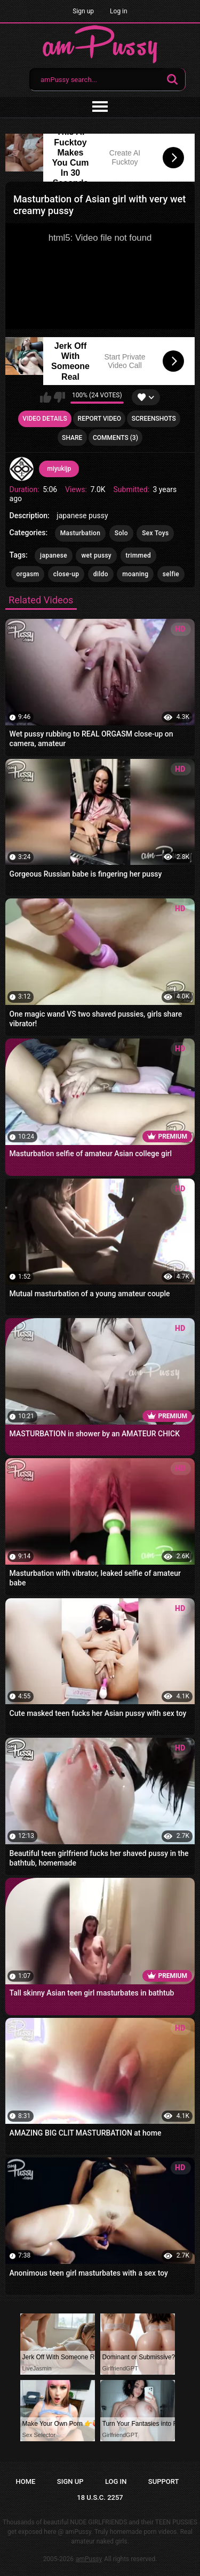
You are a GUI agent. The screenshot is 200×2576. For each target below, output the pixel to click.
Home (26, 2481)
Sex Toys (155, 533)
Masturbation (80, 533)
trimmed (138, 555)
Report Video (99, 418)
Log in (118, 11)
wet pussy (96, 555)
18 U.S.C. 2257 (100, 2497)
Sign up (83, 11)
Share (72, 437)
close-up (66, 574)
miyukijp (59, 468)
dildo (100, 574)
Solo (121, 533)
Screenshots (154, 418)
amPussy (89, 2559)
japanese (53, 555)
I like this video (45, 397)
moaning (135, 574)
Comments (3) (115, 437)
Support (163, 2481)
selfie (171, 574)
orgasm (28, 574)
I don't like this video (59, 397)
